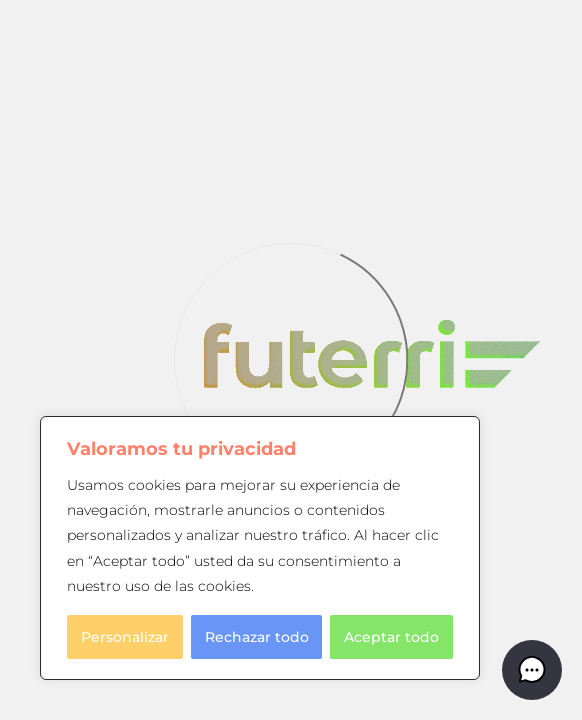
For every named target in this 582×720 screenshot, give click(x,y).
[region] (260, 548)
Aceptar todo (391, 637)
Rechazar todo (257, 637)
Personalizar (125, 637)
